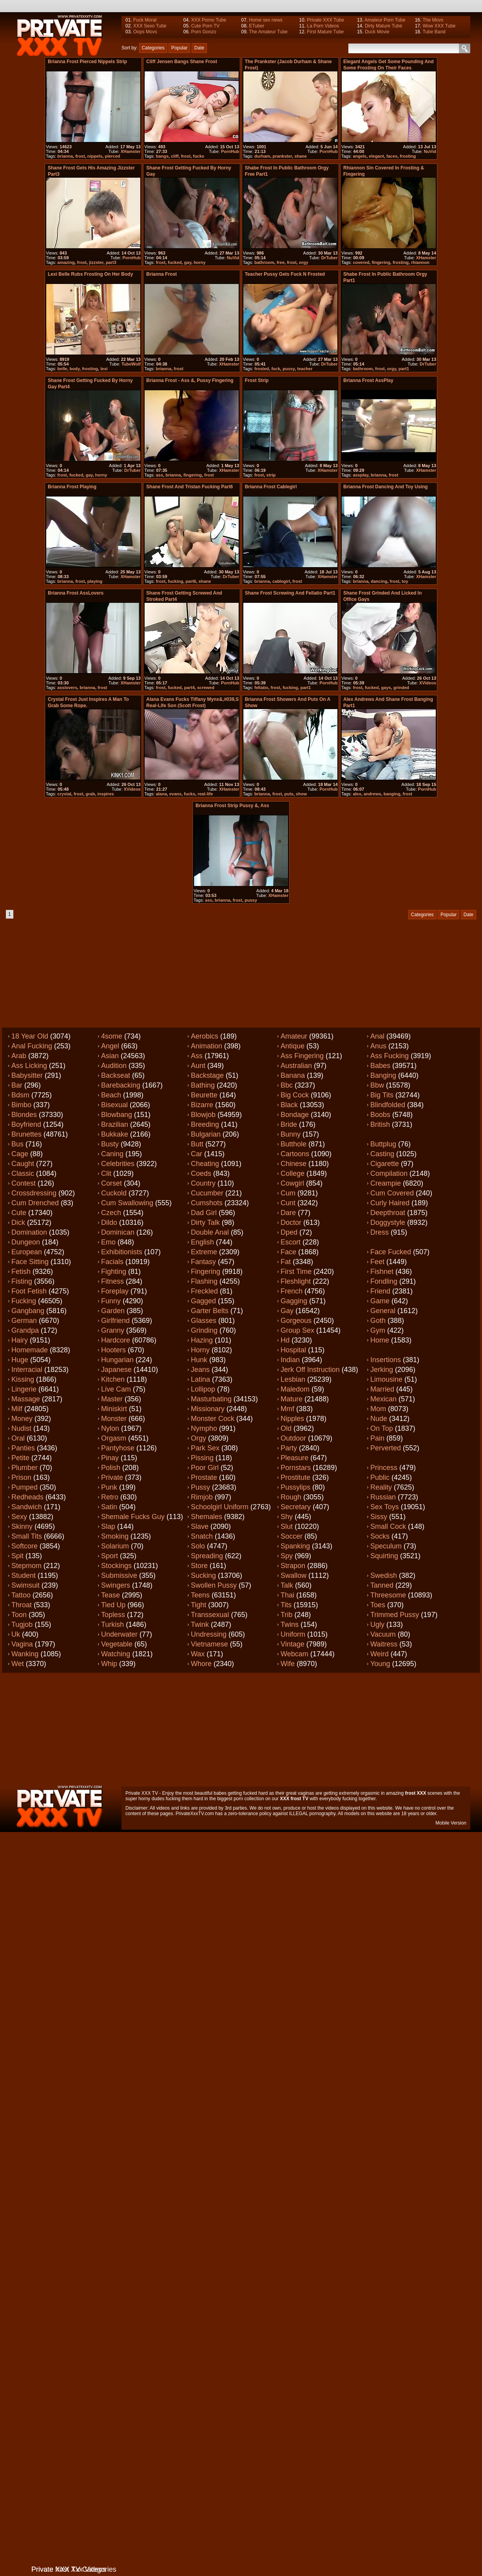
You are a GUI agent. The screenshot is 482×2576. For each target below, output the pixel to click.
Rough (291, 1497)
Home (379, 1340)
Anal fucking (31, 1046)
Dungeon (25, 1242)
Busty (110, 1144)
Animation (206, 1046)
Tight (198, 1605)
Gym (377, 1330)
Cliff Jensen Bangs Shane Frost (181, 61)
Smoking (115, 1536)
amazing (65, 262)
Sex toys (384, 1507)
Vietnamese (209, 1644)
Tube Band (433, 32)
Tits (286, 1605)
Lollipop (203, 1389)
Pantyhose (117, 1448)
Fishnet (381, 1271)
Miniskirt (114, 1409)
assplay (360, 475)
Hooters (113, 1350)
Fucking (23, 1301)
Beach (111, 1095)
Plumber (24, 1468)
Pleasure (294, 1458)
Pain (377, 1438)
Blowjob (203, 1115)
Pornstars (296, 1468)
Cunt (288, 1203)
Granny (112, 1330)
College (292, 1173)
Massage (25, 1399)
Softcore (24, 1546)
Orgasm (113, 1438)
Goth (378, 1320)
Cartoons (295, 1154)
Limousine (386, 1379)
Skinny (22, 1526)
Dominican (117, 1232)
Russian (383, 1497)
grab (90, 793)
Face (288, 1252)
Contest (23, 1183)
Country (203, 1183)
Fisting (21, 1281)
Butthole (293, 1144)
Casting (382, 1154)
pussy (289, 368)
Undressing (209, 1634)
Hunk (199, 1360)
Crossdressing (33, 1193)
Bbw (377, 1085)
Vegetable (116, 1644)
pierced (112, 156)
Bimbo (21, 1105)
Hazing (202, 1340)
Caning (112, 1154)
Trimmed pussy (394, 1615)
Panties (23, 1448)
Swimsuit (25, 1585)
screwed (205, 687)
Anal (377, 1036)
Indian (290, 1360)
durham (262, 156)
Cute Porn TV (205, 26)
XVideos (427, 682)
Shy (287, 1517)
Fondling (383, 1281)
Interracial (26, 1370)
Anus (378, 1046)
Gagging (294, 1301)
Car (196, 1154)
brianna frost (161, 274)
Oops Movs (145, 32)
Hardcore (115, 1340)
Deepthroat (387, 1213)
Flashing (204, 1281)
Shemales (206, 1517)
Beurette (204, 1095)
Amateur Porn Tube (384, 20)
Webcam (294, 1654)
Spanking (295, 1546)
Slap (108, 1526)
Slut (287, 1526)
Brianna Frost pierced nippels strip (87, 61)
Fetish (21, 1271)
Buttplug (383, 1144)
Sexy (19, 1517)
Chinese (293, 1164)
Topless (113, 1615)
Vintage (292, 1644)
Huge (19, 1360)
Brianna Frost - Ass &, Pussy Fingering (189, 380)
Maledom (295, 1389)
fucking (175, 581)
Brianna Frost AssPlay (368, 380)
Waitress (383, 1644)
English (202, 1242)
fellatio (261, 687)
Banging (383, 1075)
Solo (198, 1546)
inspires (106, 793)
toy (405, 581)
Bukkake (114, 1134)
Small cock (388, 1526)
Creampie (385, 1183)
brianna (65, 156)
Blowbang (116, 1115)
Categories (153, 48)
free (280, 262)
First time (296, 1271)
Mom (378, 1409)
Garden (113, 1311)
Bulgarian (206, 1134)
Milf (16, 1409)
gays (386, 687)
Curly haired (390, 1203)
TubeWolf (131, 364)
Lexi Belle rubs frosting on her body (90, 274)
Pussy (200, 1487)
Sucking (203, 1575)
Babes (380, 1066)
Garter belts (209, 1311)
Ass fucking (389, 1056)
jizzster (96, 262)
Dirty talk (205, 1222)
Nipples (292, 1419)
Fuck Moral (144, 20)
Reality (381, 1487)
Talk (287, 1585)
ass (159, 475)
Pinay (110, 1458)
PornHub (230, 151)
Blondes (24, 1115)
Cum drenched (35, 1203)
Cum (288, 1193)
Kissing (22, 1379)
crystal (64, 793)
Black (289, 1105)
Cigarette (384, 1164)
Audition (114, 1066)
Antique (292, 1046)
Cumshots (207, 1203)
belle (62, 368)
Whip (109, 1664)
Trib (286, 1615)
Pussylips (295, 1487)
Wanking (24, 1654)
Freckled (204, 1291)
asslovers (67, 687)
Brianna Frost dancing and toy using (385, 486)
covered (361, 262)
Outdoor (293, 1438)
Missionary (208, 1409)
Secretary (296, 1507)
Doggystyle (387, 1222)
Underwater (119, 1634)
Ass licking (29, 1066)
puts (288, 793)
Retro (109, 1497)
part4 (189, 687)
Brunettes (26, 1134)
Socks (380, 1536)
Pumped (24, 1487)
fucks (198, 156)
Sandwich (26, 1507)
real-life (205, 793)
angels (359, 156)
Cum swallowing (127, 1203)
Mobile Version (450, 1823)
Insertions (385, 1360)
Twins (290, 1624)
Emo (108, 1242)
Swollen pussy (214, 1585)
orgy (303, 262)
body (75, 368)
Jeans (200, 1370)
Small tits (26, 1536)
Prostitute (295, 1477)
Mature (292, 1399)
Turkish (112, 1624)
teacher (304, 368)
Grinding (204, 1330)
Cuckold (114, 1193)
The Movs (432, 20)
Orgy (198, 1438)
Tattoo (21, 1595)
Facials (112, 1262)
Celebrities (117, 1164)
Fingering (205, 1271)
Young (380, 1664)
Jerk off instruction (310, 1370)
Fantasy (203, 1262)
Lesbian (293, 1379)
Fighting (113, 1271)
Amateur (294, 1036)
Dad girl (204, 1213)
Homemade (29, 1350)
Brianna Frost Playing (72, 486)
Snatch (202, 1536)
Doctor (291, 1222)
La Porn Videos (323, 26)
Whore (201, 1664)
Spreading (207, 1556)
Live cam (116, 1389)
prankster (282, 156)
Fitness (112, 1281)
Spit (17, 1556)
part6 (191, 581)
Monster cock (212, 1419)
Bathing (203, 1085)
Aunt (198, 1066)
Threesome (388, 1595)
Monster (114, 1419)
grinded (401, 687)
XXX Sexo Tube (150, 26)
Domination (29, 1232)
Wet (17, 1664)
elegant (376, 156)
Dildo (109, 1222)
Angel (110, 1046)
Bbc (287, 1085)
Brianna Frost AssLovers (75, 593)
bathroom (264, 262)
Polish (110, 1468)
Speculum (386, 1546)
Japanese (116, 1370)
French (292, 1291)
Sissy (378, 1517)
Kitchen (113, 1379)
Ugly (377, 1624)
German (24, 1320)
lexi (103, 368)
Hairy (19, 1340)
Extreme (204, 1252)
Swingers (115, 1585)
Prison (21, 1477)
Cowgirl (292, 1183)
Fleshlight (296, 1281)
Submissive (119, 1575)
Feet (377, 1262)
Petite (20, 1458)
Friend (380, 1291)
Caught (22, 1164)
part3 (111, 262)
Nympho (204, 1428)
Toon (19, 1615)
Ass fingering (302, 1056)
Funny (111, 1301)
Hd (285, 1340)
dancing (379, 581)
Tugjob (22, 1624)
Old (286, 1428)
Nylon (110, 1428)
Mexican (383, 1399)
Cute (18, 1213)
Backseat (115, 1075)
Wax (198, 1654)
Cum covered (392, 1193)
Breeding (205, 1124)
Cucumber (207, 1193)
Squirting (384, 1556)
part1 (404, 368)
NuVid (430, 151)
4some (111, 1036)
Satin (109, 1507)
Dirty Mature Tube (383, 26)
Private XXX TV (141, 1793)
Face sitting (30, 1262)
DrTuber (329, 257)
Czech (111, 1213)
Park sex (205, 1448)
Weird (379, 1654)
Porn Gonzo (203, 32)
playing (95, 581)
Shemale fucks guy (133, 1517)
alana (161, 793)
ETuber (256, 26)
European (26, 1252)
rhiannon (420, 262)
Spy (287, 1556)
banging (392, 793)
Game (380, 1301)
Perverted (385, 1448)
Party (289, 1448)
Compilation (389, 1173)
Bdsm (20, 1095)
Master (112, 1399)
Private (112, 1477)
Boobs (380, 1115)
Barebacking (120, 1085)
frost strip (257, 380)
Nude (378, 1419)
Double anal (210, 1232)
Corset (111, 1183)
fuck (275, 368)
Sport (109, 1556)
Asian (110, 1056)
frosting (408, 156)
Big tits (381, 1095)
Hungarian (117, 1360)
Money (22, 1419)
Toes (377, 1605)
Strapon (293, 1566)
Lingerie (23, 1389)
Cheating (205, 1164)
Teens (200, 1595)
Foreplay (115, 1291)
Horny (200, 1350)
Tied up (113, 1605)
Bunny (291, 1134)
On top (381, 1428)
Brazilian (114, 1124)
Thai (287, 1595)
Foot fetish (29, 1291)
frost (80, 156)
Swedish (383, 1575)
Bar (16, 1085)
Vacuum (383, 1634)
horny (200, 262)
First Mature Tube (325, 32)
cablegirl (281, 581)
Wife (288, 1664)
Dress (379, 1232)
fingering (381, 262)
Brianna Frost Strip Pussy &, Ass (232, 805)
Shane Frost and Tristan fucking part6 (189, 486)
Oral (18, 1438)
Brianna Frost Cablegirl (271, 486)
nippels (95, 156)
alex (357, 793)
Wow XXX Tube (439, 26)
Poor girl (205, 1468)
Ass (197, 1056)
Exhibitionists (121, 1252)
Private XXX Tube (325, 20)
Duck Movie (377, 32)
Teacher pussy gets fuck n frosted (285, 274)
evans (175, 793)
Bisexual (114, 1105)
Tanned (381, 1585)
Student (23, 1575)
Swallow (293, 1575)
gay (187, 262)
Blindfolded (387, 1105)
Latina (200, 1379)
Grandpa (25, 1330)
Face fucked (390, 1252)
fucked (174, 262)
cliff (175, 156)
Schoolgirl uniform (219, 1507)
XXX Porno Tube (208, 20)
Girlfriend (115, 1320)
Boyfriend (26, 1124)
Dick (18, 1222)
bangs (162, 156)
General (382, 1311)
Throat (21, 1605)
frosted (261, 368)
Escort (291, 1242)
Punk (109, 1487)
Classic (22, 1173)
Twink (200, 1624)
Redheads (27, 1497)
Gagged (203, 1301)
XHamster (131, 151)
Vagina (22, 1644)
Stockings (116, 1566)
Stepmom (26, 1566)
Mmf (287, 1409)
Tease (110, 1595)
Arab (18, 1056)
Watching (115, 1654)
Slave (199, 1526)
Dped (289, 1232)
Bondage (295, 1115)
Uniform (293, 1634)
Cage (19, 1154)
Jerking (381, 1370)
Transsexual (210, 1615)
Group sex (297, 1330)
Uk (15, 1634)
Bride (289, 1124)
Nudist (21, 1428)
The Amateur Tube (268, 32)
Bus (17, 1144)
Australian (296, 1066)
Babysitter (27, 1075)
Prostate (204, 1477)
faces (391, 156)
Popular (179, 48)
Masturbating (211, 1399)
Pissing (202, 1458)
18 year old (29, 1036)
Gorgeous (296, 1320)
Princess (383, 1468)
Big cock (295, 1095)
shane (300, 156)
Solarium (115, 1546)
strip (271, 475)
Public (380, 1477)
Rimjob (202, 1497)
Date (199, 48)
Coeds (201, 1173)
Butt (197, 1144)
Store (199, 1566)
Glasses (203, 1320)
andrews (372, 793)
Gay (287, 1311)
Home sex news (265, 20)
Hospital (293, 1350)
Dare (288, 1213)
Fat (286, 1262)
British (380, 1124)
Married (382, 1389)
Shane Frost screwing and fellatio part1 (290, 593)
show (301, 793)
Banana (293, 1075)
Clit (106, 1173)
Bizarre (202, 1105)
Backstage (207, 1075)
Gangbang (27, 1311)
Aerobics (204, 1036)
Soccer (292, 1536)
